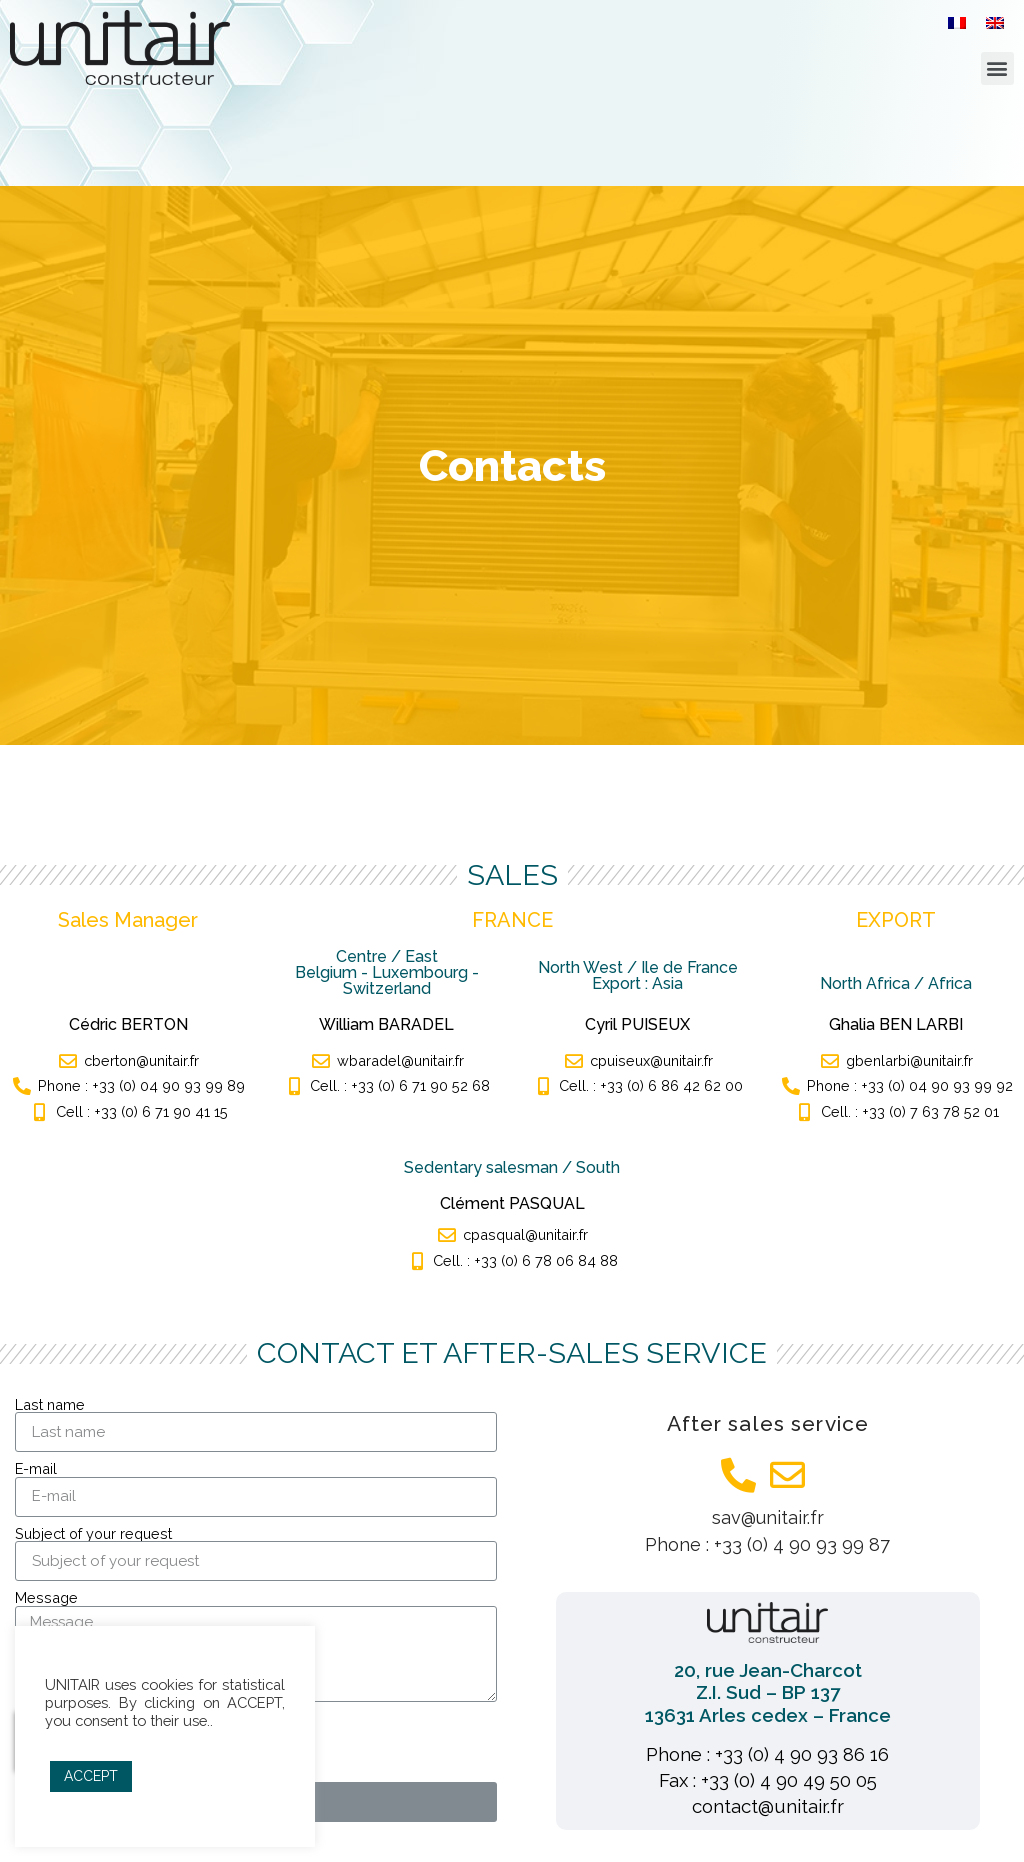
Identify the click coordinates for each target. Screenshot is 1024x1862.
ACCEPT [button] (91, 1776)
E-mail (36, 1469)
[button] (997, 68)
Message (46, 1598)
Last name (50, 1405)
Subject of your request (93, 1534)
